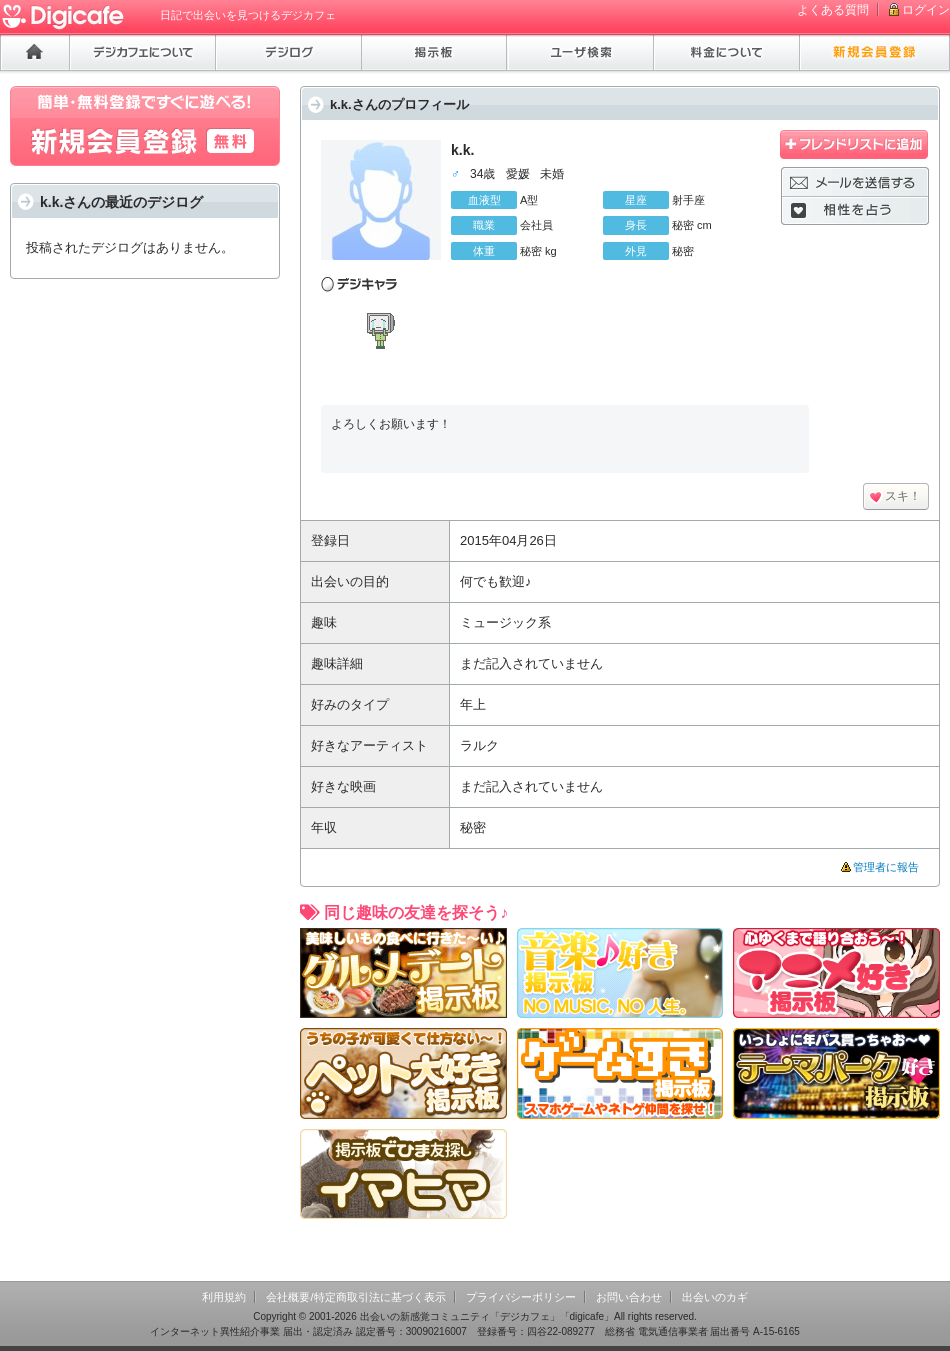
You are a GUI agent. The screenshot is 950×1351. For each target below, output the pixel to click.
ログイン (926, 10)
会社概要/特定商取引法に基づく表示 (355, 1297)
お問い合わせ (629, 1297)
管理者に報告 (886, 867)
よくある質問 (833, 10)
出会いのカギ (715, 1297)
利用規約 (224, 1297)
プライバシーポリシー (521, 1297)
